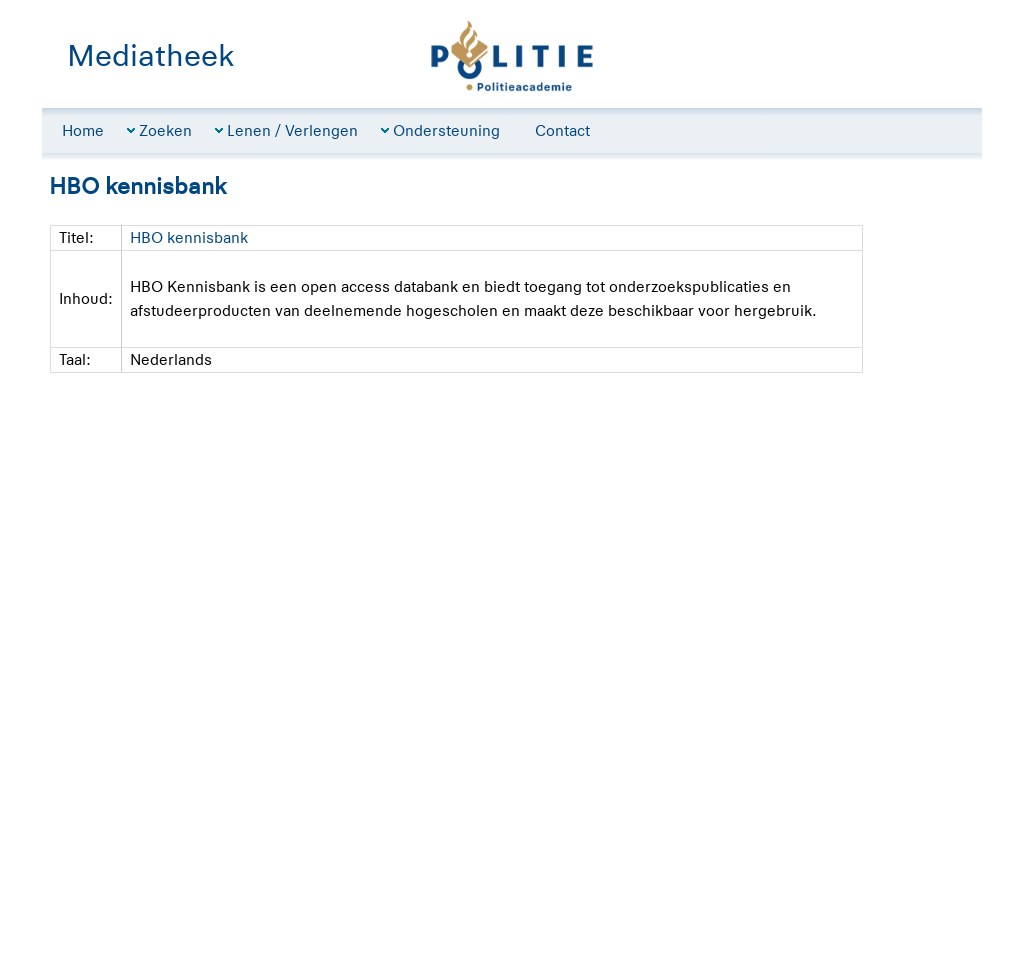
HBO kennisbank (189, 237)
